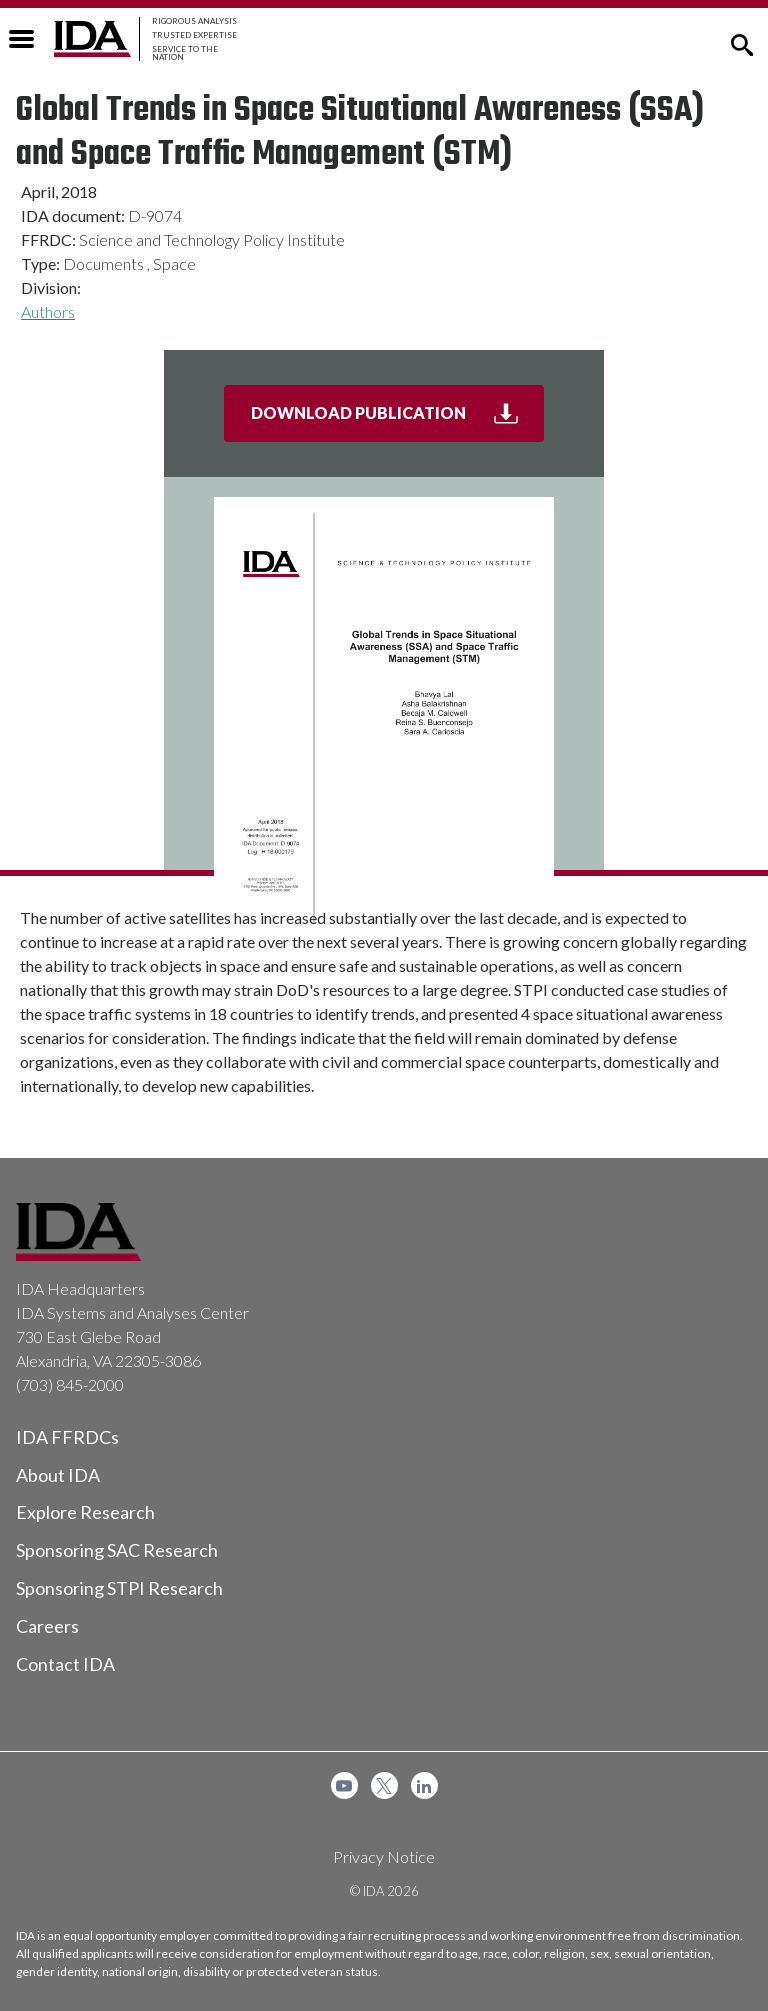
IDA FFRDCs (67, 1437)
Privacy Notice (384, 1856)
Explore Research (85, 1512)
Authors (48, 311)
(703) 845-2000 (70, 1384)
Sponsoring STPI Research (119, 1588)
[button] (742, 43)
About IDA (58, 1475)
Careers (47, 1626)
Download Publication (398, 421)
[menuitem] (344, 1785)
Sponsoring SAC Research (117, 1550)
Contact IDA (65, 1664)
